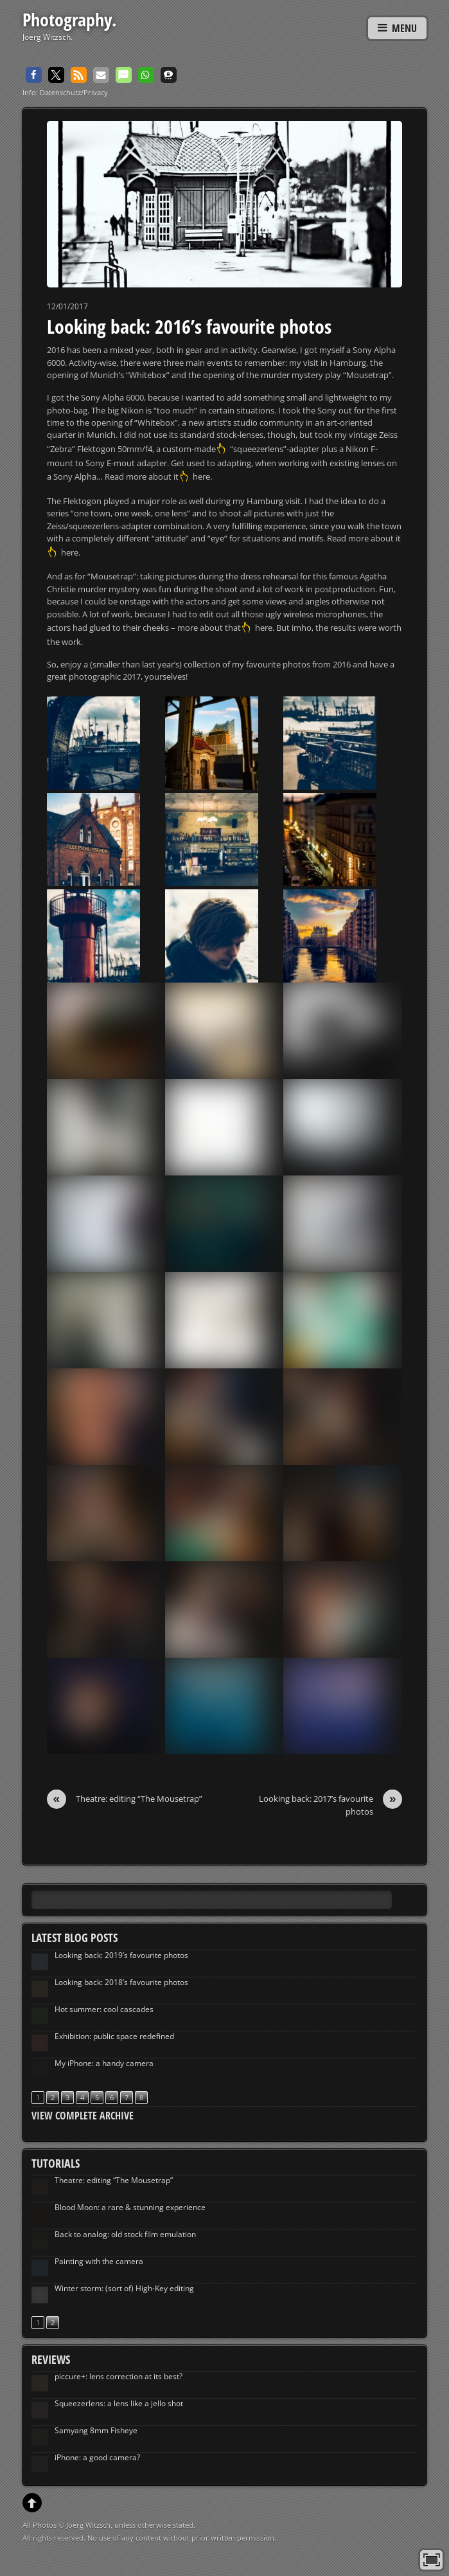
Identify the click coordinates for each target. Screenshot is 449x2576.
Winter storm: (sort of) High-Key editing (124, 2288)
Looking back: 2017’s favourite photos (330, 1805)
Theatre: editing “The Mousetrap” (124, 1799)
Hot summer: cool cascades (104, 2009)
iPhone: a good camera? (97, 2457)
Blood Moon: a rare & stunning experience (130, 2207)
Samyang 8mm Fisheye (96, 2430)
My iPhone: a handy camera (104, 2063)
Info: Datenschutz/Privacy (65, 92)
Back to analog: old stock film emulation (125, 2234)
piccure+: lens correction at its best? (118, 2376)
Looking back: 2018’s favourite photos (121, 1982)
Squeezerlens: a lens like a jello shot (119, 2403)
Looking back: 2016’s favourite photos (189, 326)
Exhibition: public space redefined (114, 2036)
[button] (34, 75)
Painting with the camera (99, 2261)
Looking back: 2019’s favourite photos (121, 1955)
